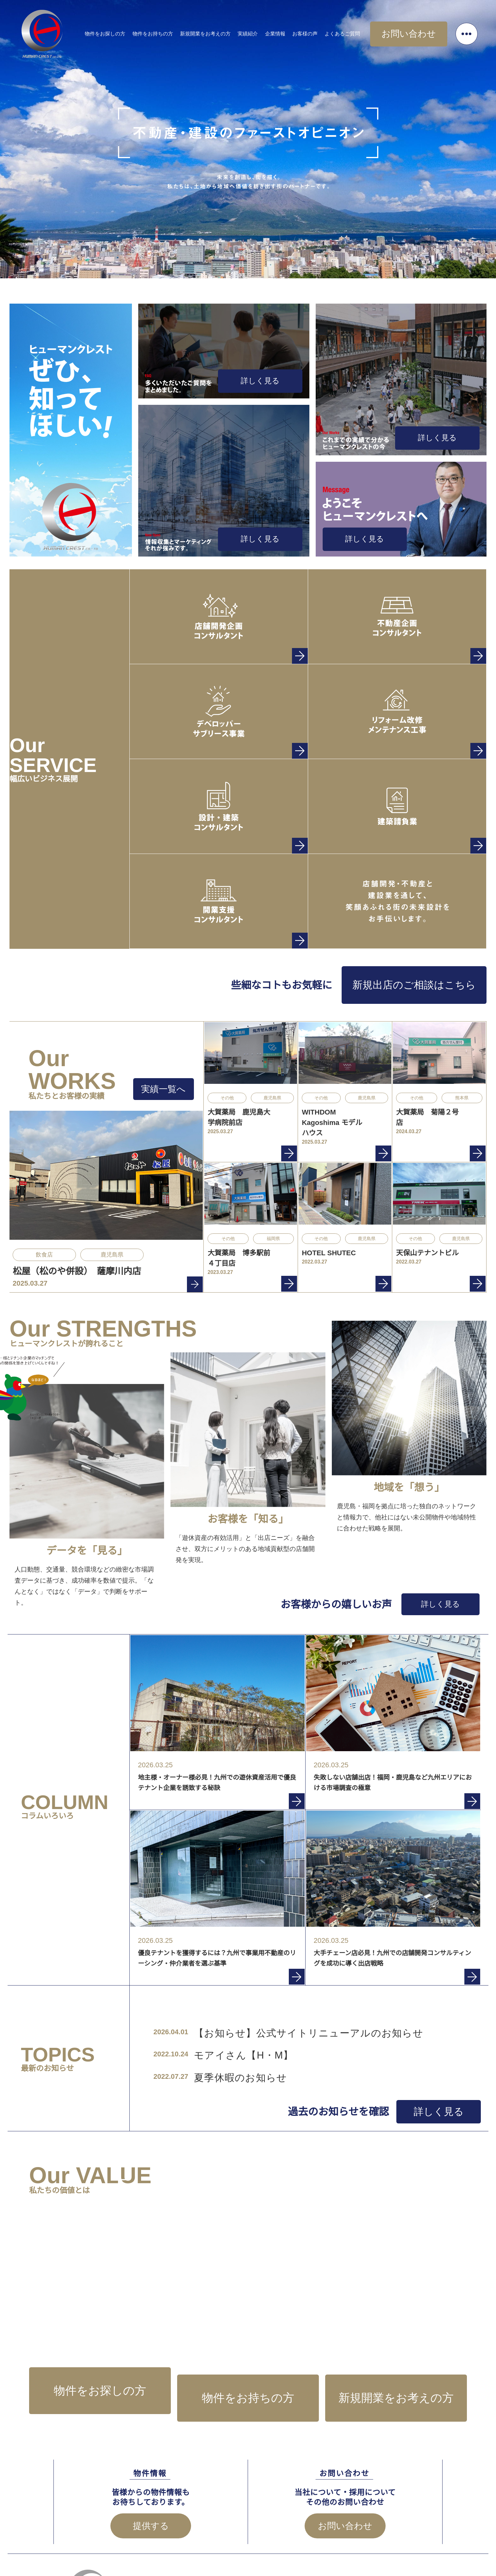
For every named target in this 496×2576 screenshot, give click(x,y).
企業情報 (294, 31)
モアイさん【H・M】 (222, 2038)
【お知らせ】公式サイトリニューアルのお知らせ (259, 2019)
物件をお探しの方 (124, 31)
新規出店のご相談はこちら (429, 982)
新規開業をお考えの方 (224, 31)
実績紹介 (267, 31)
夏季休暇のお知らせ (220, 2058)
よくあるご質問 (362, 31)
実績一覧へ (168, 1086)
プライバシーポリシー (395, 2537)
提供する (151, 2473)
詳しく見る (274, 384)
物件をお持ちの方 (172, 31)
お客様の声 (324, 31)
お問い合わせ (418, 31)
